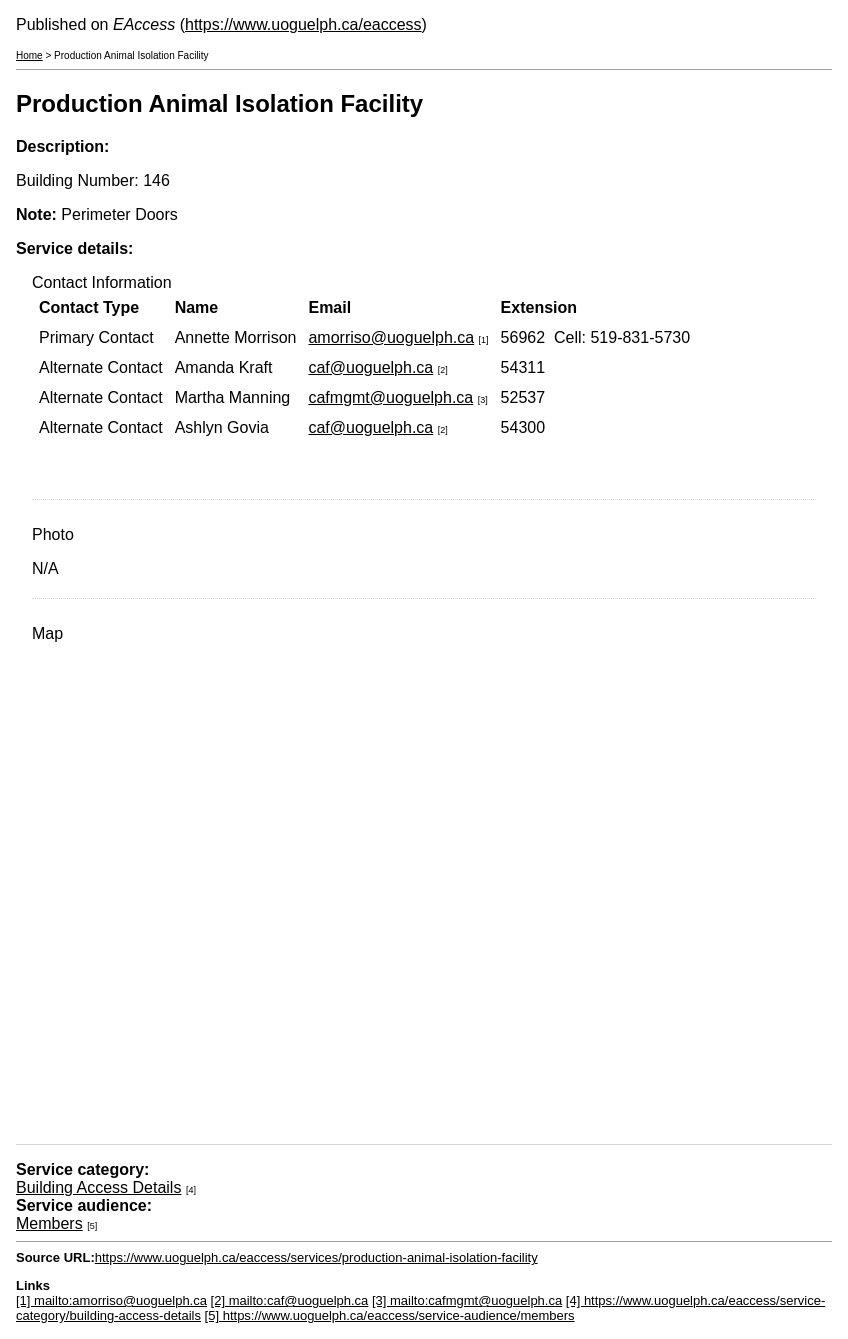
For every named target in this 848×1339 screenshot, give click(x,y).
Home (29, 55)
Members (49, 1223)
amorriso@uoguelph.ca (391, 337)
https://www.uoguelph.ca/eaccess (303, 24)
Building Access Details (98, 1187)
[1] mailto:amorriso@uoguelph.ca (111, 1300)
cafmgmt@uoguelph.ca (390, 397)
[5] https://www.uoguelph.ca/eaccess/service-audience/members (390, 1315)
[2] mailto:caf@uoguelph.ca (290, 1300)
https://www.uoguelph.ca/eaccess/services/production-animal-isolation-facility (316, 1257)
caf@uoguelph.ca (370, 367)
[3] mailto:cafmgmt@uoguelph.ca (467, 1300)
